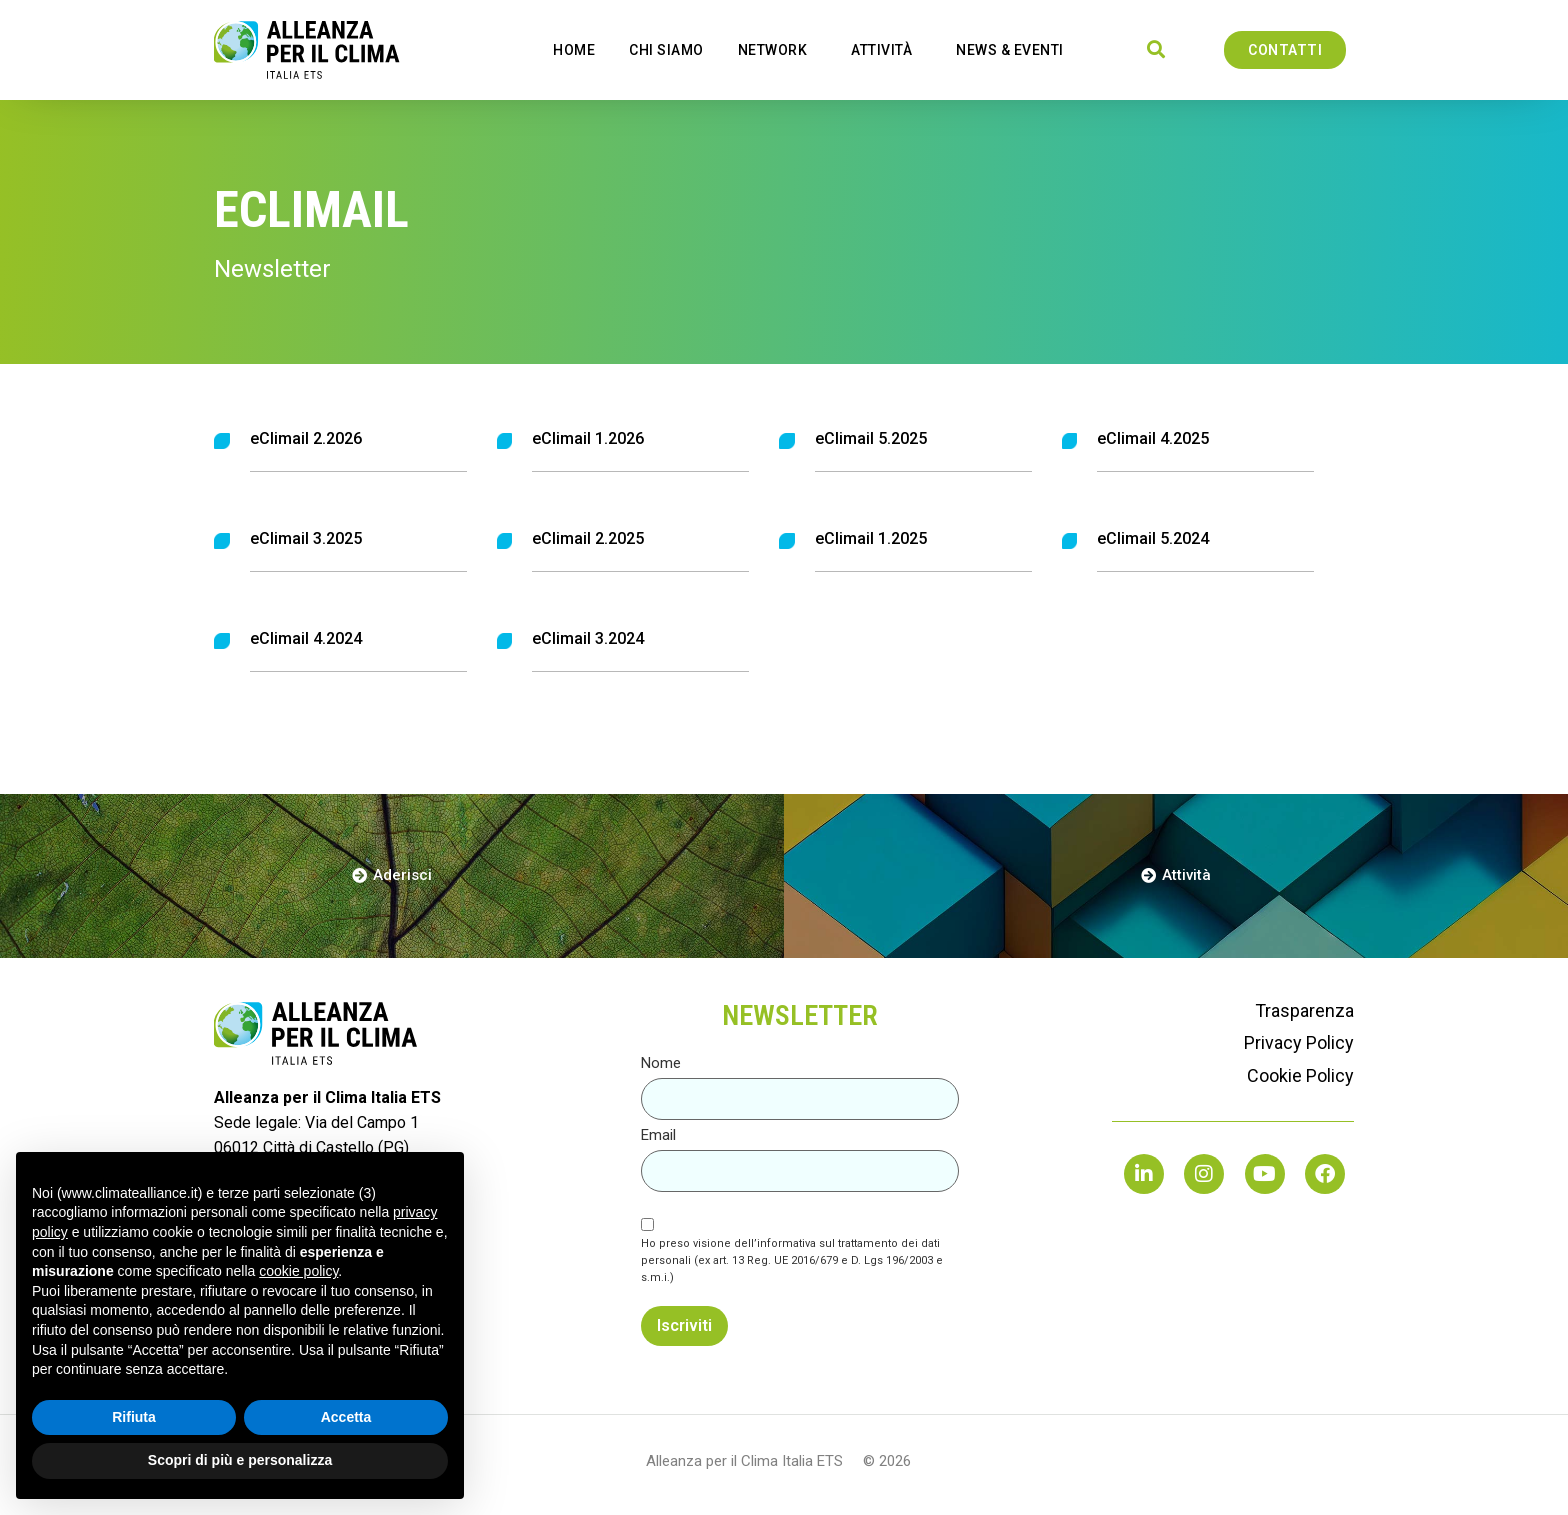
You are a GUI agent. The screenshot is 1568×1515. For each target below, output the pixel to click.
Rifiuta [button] (134, 1417)
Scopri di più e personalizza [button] (240, 1460)
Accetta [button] (346, 1417)
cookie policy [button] (298, 1271)
